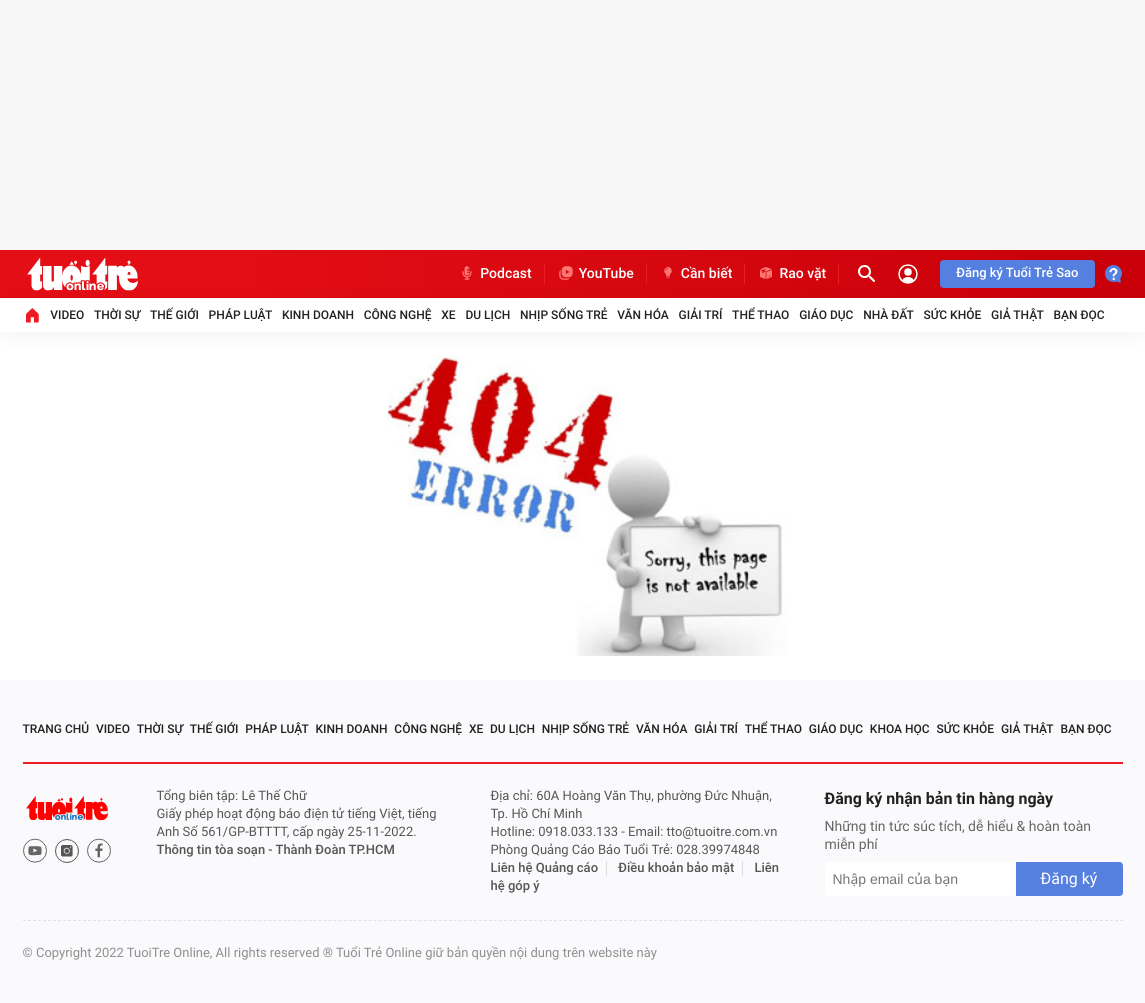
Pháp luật (241, 315)
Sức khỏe (953, 315)
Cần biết (696, 274)
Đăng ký (1069, 878)
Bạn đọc (1079, 315)
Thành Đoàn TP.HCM (335, 850)
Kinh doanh (318, 315)
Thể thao (760, 315)
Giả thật (1017, 315)
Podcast (495, 274)
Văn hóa (643, 315)
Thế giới (174, 315)
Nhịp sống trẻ (564, 315)
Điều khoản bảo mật (676, 868)
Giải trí (701, 315)
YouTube (595, 274)
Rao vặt (791, 274)
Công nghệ (398, 315)
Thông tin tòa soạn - (216, 850)
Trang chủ (56, 729)
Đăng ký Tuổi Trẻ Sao (1017, 273)
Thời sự (117, 315)
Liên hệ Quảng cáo (545, 868)
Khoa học (900, 729)
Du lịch (487, 315)
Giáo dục (826, 315)
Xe (448, 315)
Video (67, 315)
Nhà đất (888, 315)
